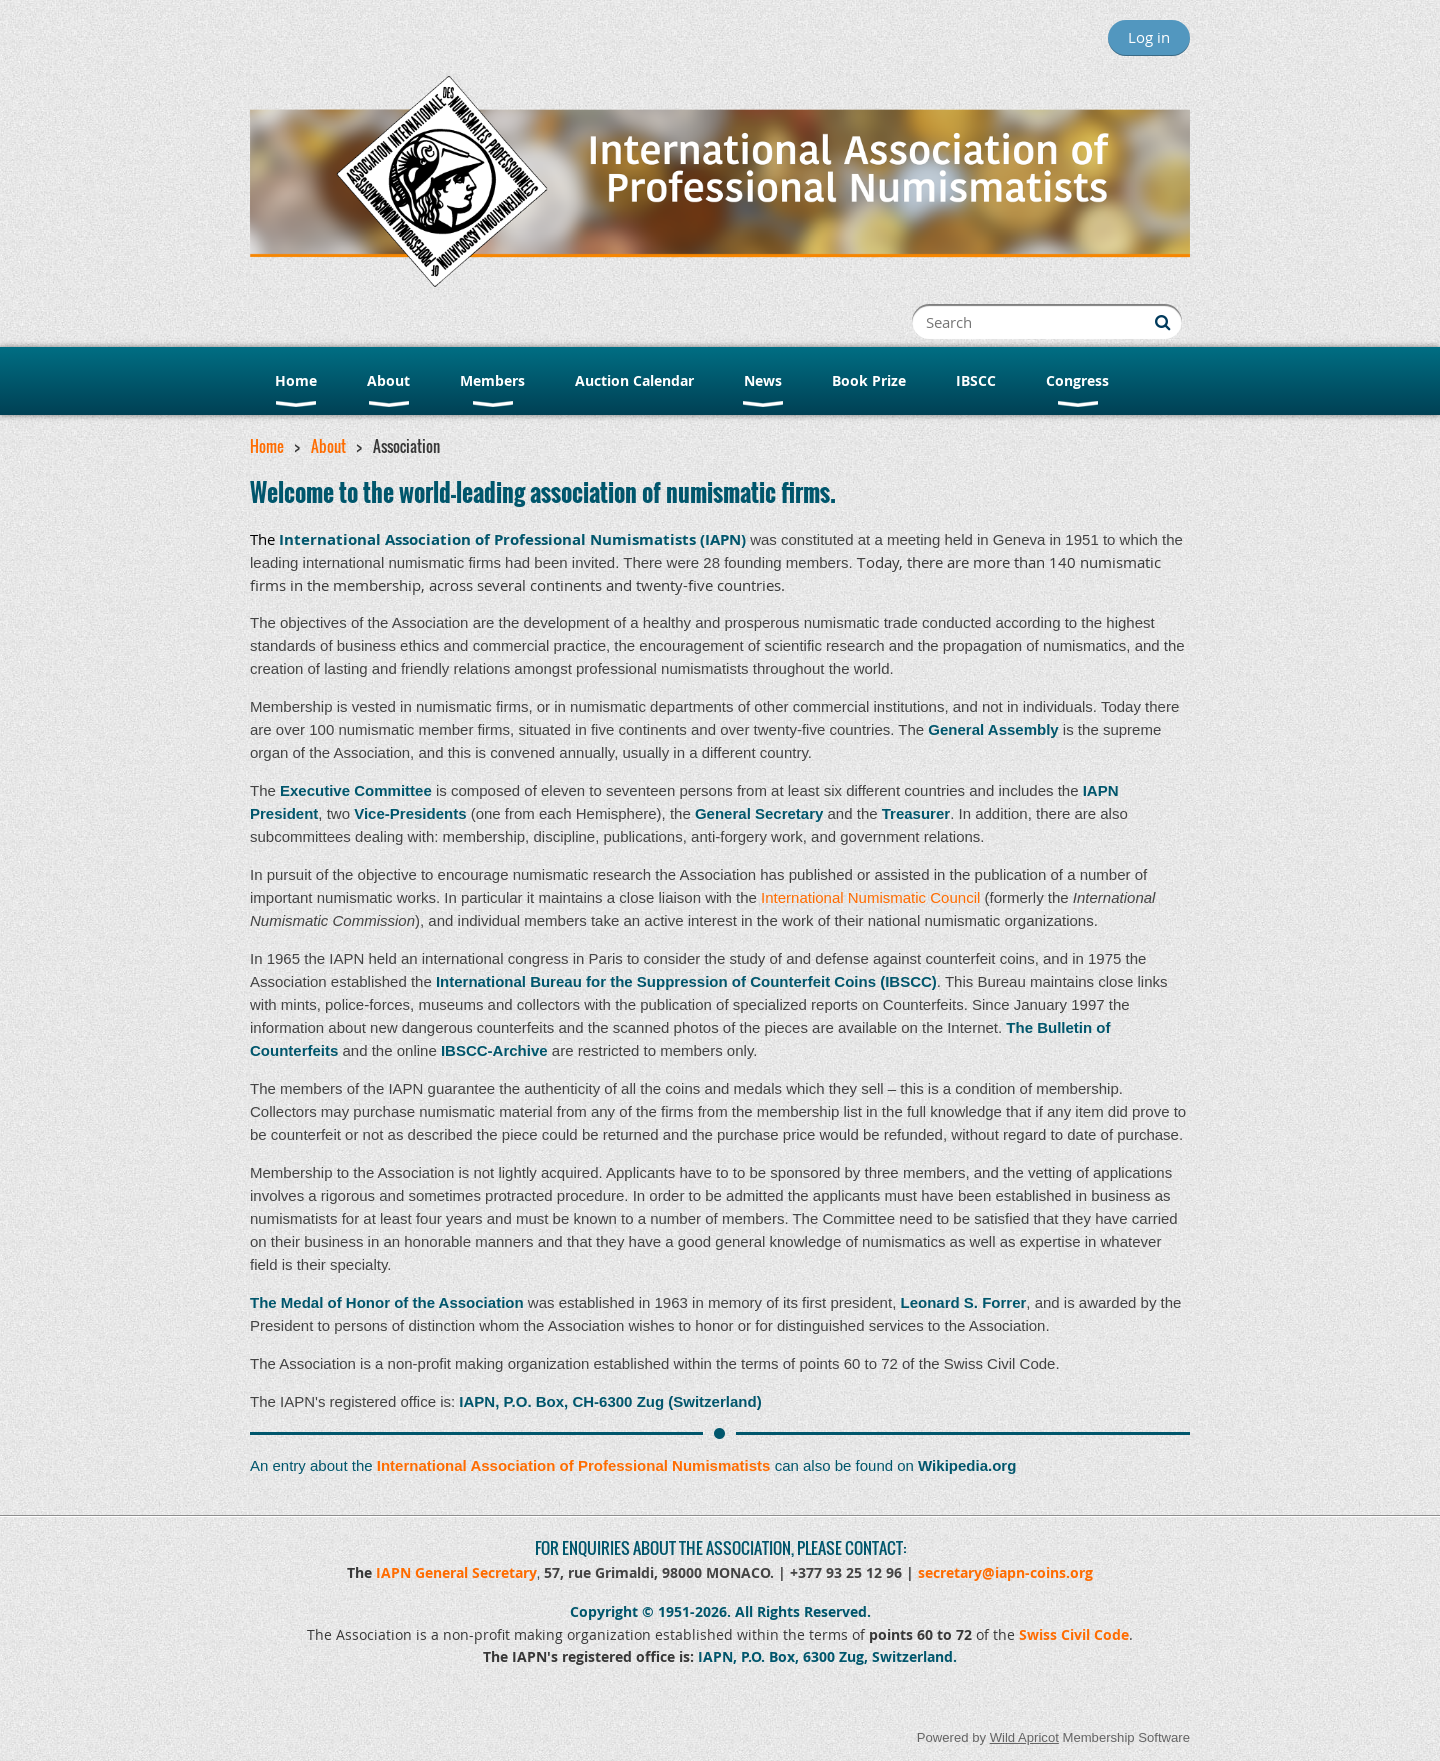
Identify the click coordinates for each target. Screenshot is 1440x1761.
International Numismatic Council (870, 897)
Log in (1149, 37)
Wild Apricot (1024, 1737)
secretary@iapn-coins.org (1005, 1572)
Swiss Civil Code (1074, 1634)
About (328, 446)
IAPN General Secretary (456, 1572)
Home (267, 446)
